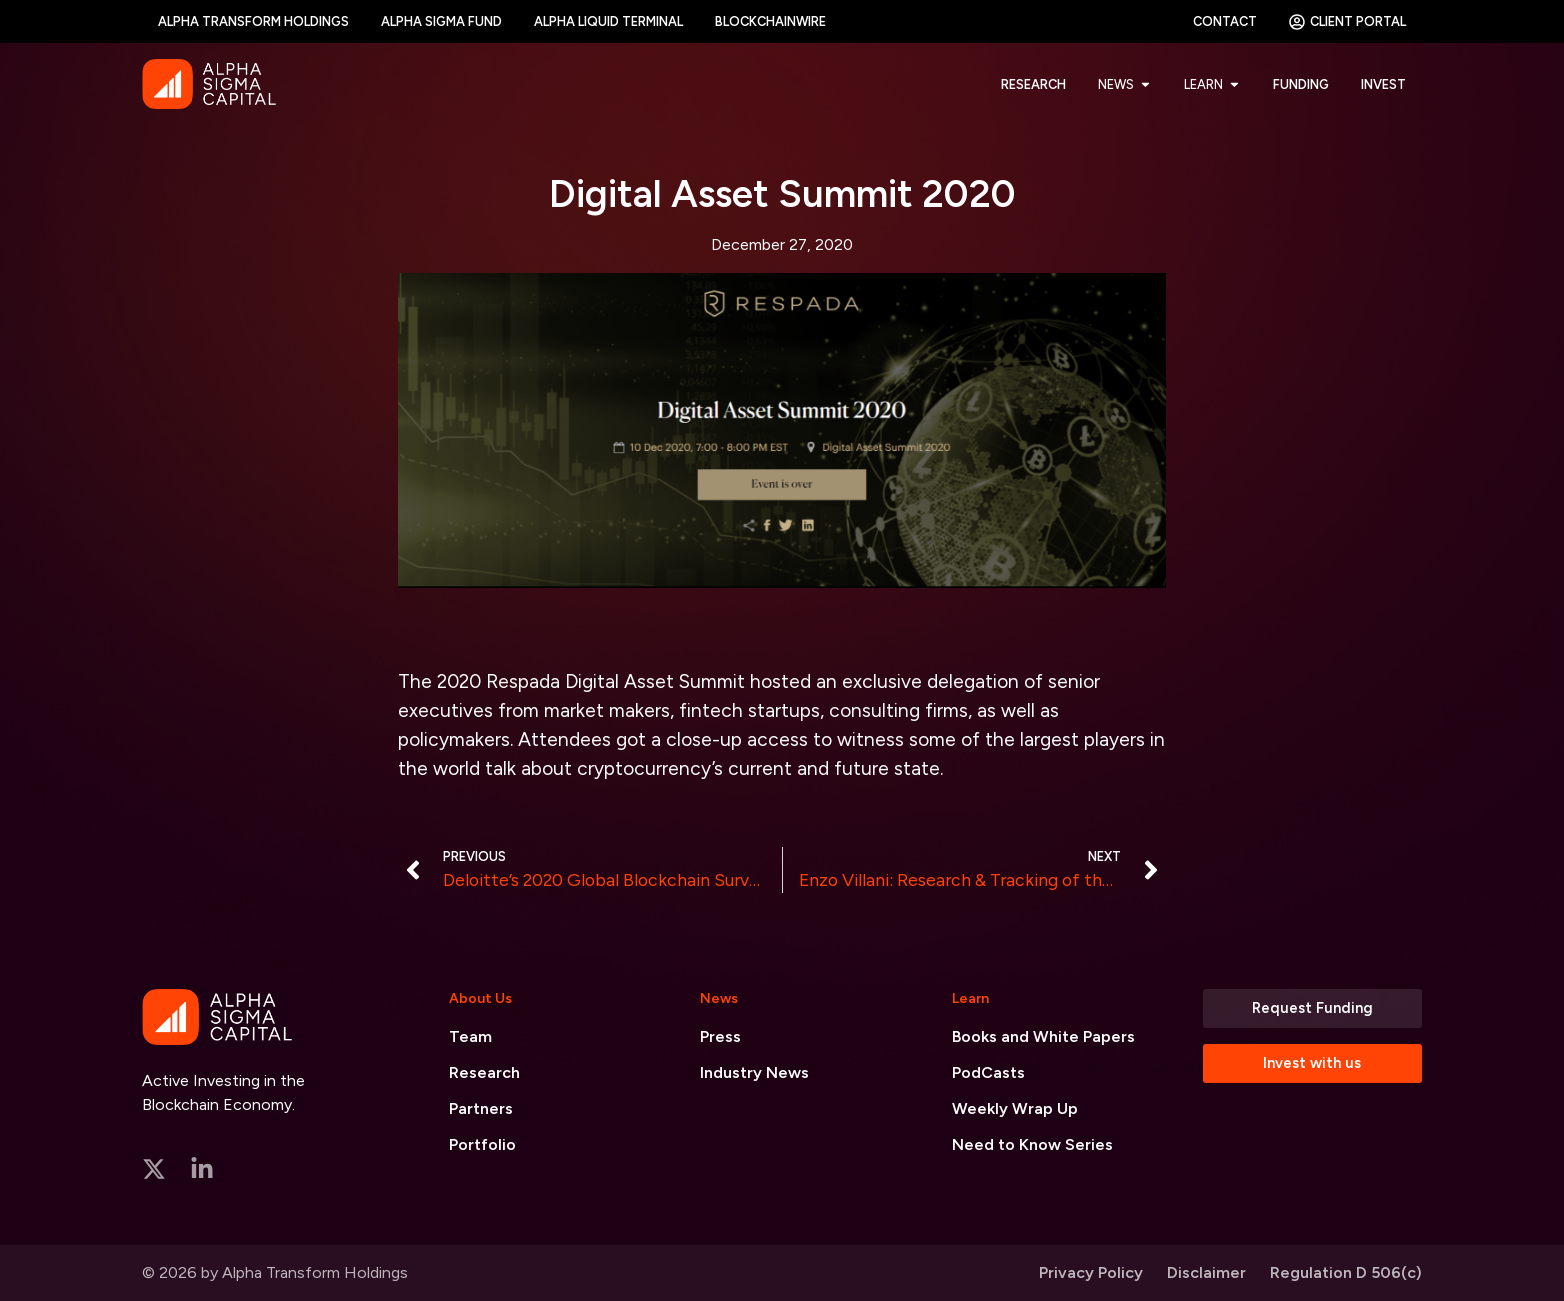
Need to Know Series (1032, 1144)
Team (470, 1036)
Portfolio (482, 1144)
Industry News (754, 1072)
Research (484, 1072)
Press (720, 1036)
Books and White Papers (1043, 1036)
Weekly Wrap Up (1015, 1108)
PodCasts (988, 1072)
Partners (481, 1108)
